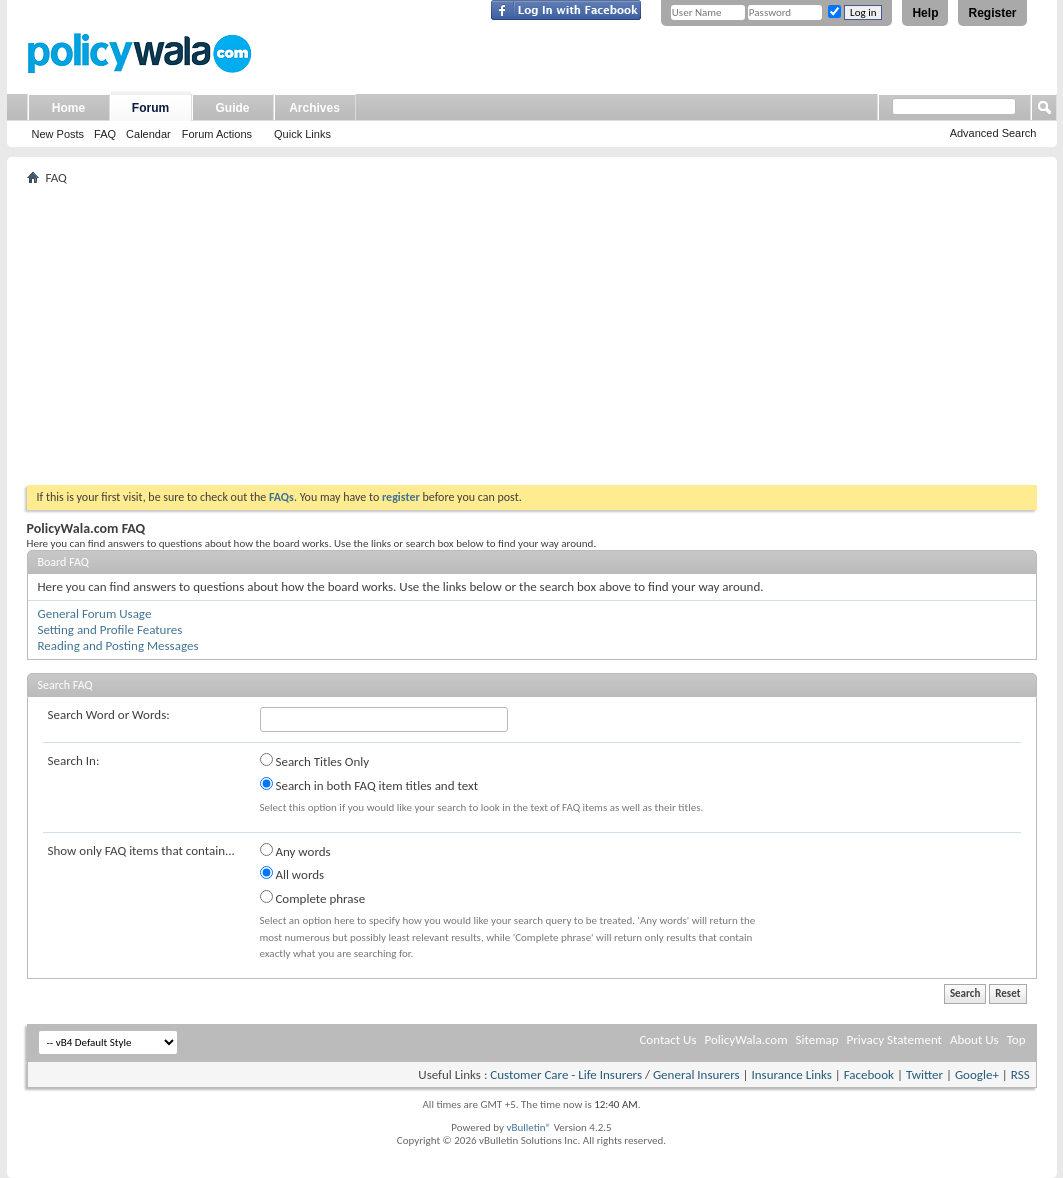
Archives (314, 108)
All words (292, 874)
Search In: (74, 760)
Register (992, 13)
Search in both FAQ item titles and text (369, 785)
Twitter (924, 1074)
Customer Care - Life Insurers (566, 1074)
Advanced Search (993, 133)
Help (925, 13)
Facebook (869, 1074)
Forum (150, 108)
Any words (295, 851)
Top (1016, 1039)
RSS (1020, 1074)
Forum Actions (217, 134)
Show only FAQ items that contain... (141, 850)
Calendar (148, 134)
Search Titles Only (315, 761)
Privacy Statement (894, 1039)
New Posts (58, 134)
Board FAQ (63, 562)
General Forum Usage (95, 613)
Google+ (977, 1074)
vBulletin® (528, 1127)
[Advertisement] (532, 335)
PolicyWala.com (745, 1039)
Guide (232, 108)
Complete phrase (313, 898)
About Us (974, 1039)
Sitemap (817, 1039)
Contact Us (667, 1039)
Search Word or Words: (109, 714)
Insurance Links (791, 1074)
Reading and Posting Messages (118, 645)
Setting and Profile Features (110, 629)
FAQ (105, 134)
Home (68, 108)
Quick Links (302, 134)
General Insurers (696, 1074)
